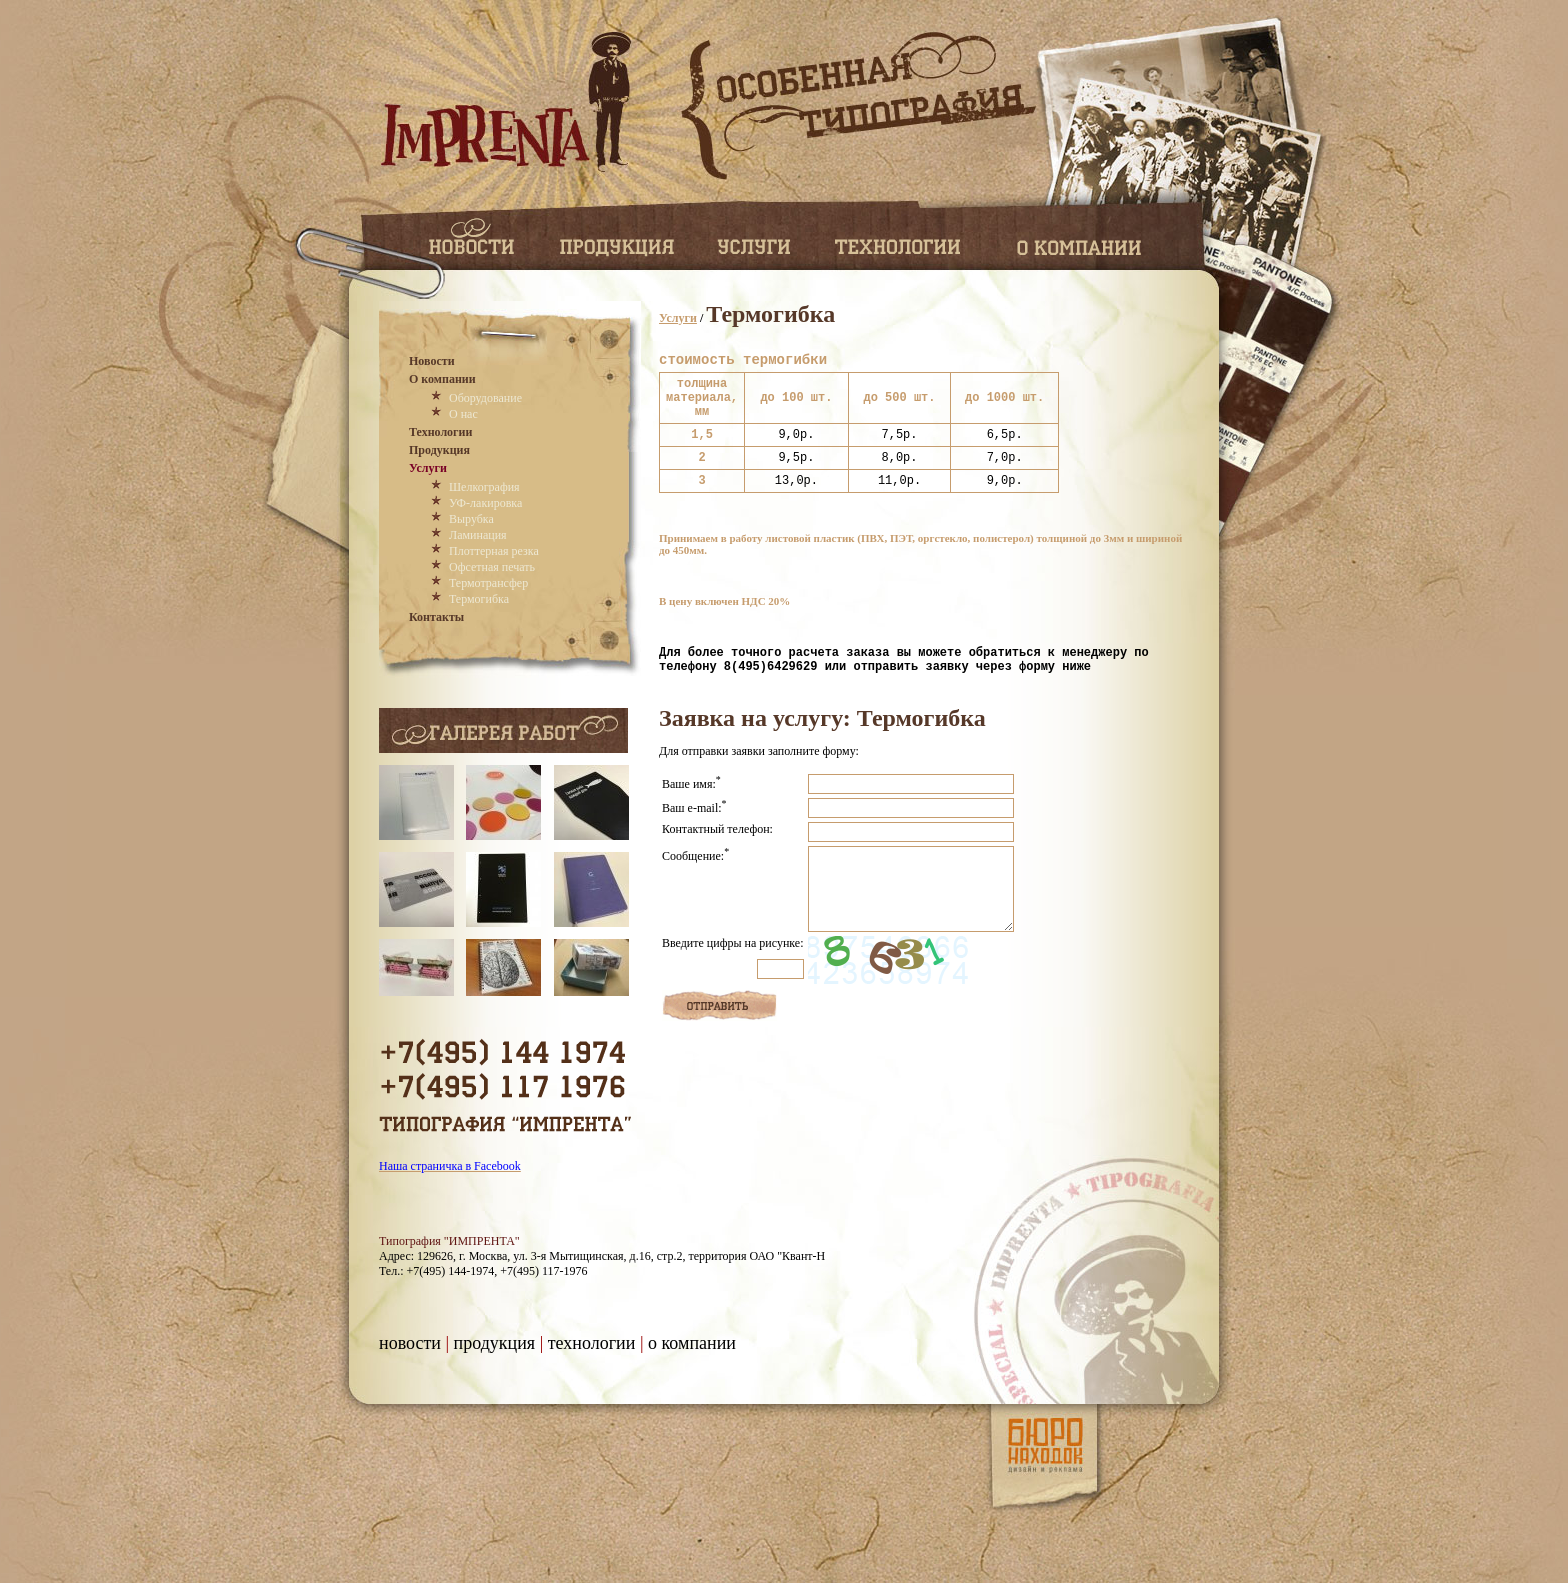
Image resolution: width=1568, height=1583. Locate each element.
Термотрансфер (488, 583)
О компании (442, 379)
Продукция (439, 450)
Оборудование (485, 398)
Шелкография (484, 487)
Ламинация (478, 535)
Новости (432, 361)
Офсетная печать (492, 567)
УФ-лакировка (485, 503)
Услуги (428, 468)
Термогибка (479, 599)
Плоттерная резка (494, 551)
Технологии (440, 432)
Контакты (436, 617)
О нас (463, 414)
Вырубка (471, 519)
